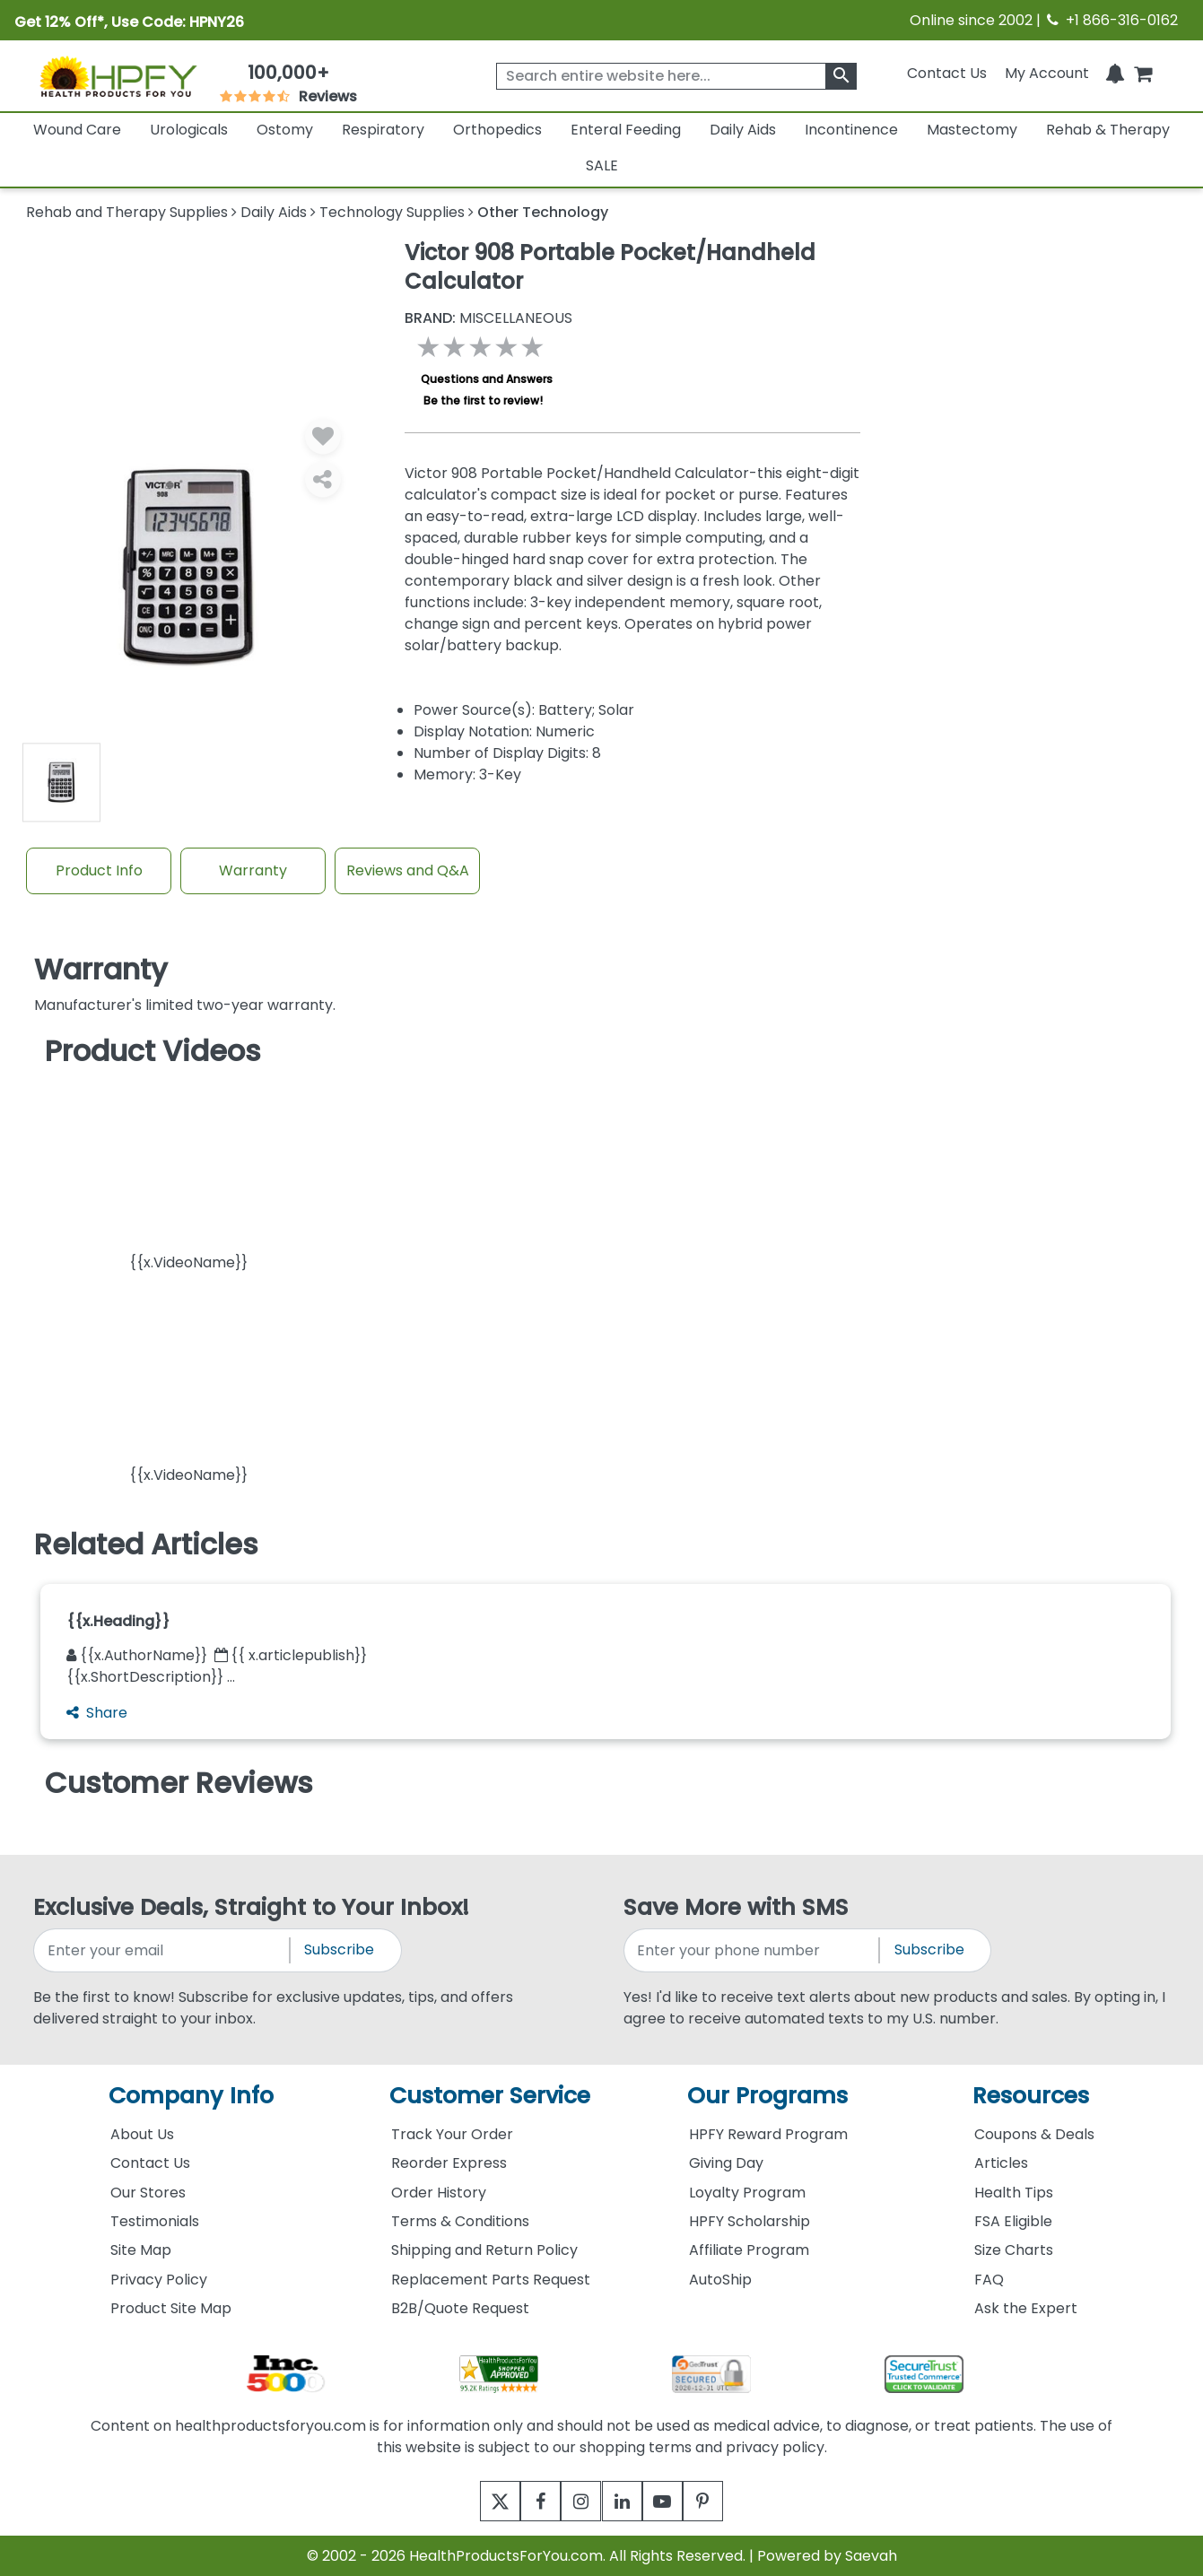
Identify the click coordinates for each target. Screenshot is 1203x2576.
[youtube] (676, 2501)
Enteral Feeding (626, 129)
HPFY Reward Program (768, 2134)
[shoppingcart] (1143, 73)
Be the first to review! (483, 400)
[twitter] (478, 2501)
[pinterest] (725, 2501)
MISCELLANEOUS (488, 318)
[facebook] (528, 2501)
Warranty (253, 870)
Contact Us (947, 73)
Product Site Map (170, 2308)
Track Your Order (452, 2134)
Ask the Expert (1025, 2308)
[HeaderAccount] (1047, 73)
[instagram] (577, 2501)
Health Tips (1013, 2192)
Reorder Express (449, 2163)
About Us (142, 2134)
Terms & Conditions (460, 2221)
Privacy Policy (158, 2279)
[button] (188, 1174)
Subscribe (339, 1949)
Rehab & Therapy (1108, 129)
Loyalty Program (747, 2192)
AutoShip (720, 2279)
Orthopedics (497, 129)
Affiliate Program (749, 2250)
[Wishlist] (323, 436)
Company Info (191, 2095)
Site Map (140, 2250)
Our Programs (767, 2095)
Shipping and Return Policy (484, 2250)
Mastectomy (972, 129)
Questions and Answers (487, 379)
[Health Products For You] (117, 76)
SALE (602, 165)
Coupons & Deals (1034, 2134)
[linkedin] (626, 2501)
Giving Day (726, 2163)
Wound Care (77, 129)
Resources (1030, 2095)
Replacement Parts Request (490, 2279)
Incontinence (851, 129)
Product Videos (153, 1051)
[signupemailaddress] (162, 1950)
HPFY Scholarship (749, 2221)
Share (96, 1712)
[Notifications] (1115, 73)
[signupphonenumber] (753, 1950)
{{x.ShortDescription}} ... (150, 1677)
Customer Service (489, 2095)
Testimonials (154, 2221)
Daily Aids (743, 129)
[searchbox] (676, 76)
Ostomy (285, 129)
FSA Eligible (1013, 2221)
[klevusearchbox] (841, 76)
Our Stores (148, 2192)
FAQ (989, 2279)
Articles (1001, 2163)
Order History (438, 2192)
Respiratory (383, 129)
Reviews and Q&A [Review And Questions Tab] (407, 870)
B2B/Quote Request (460, 2308)
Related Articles (146, 1544)
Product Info (99, 870)
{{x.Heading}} (118, 1621)
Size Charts (1013, 2250)
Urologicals (189, 129)
